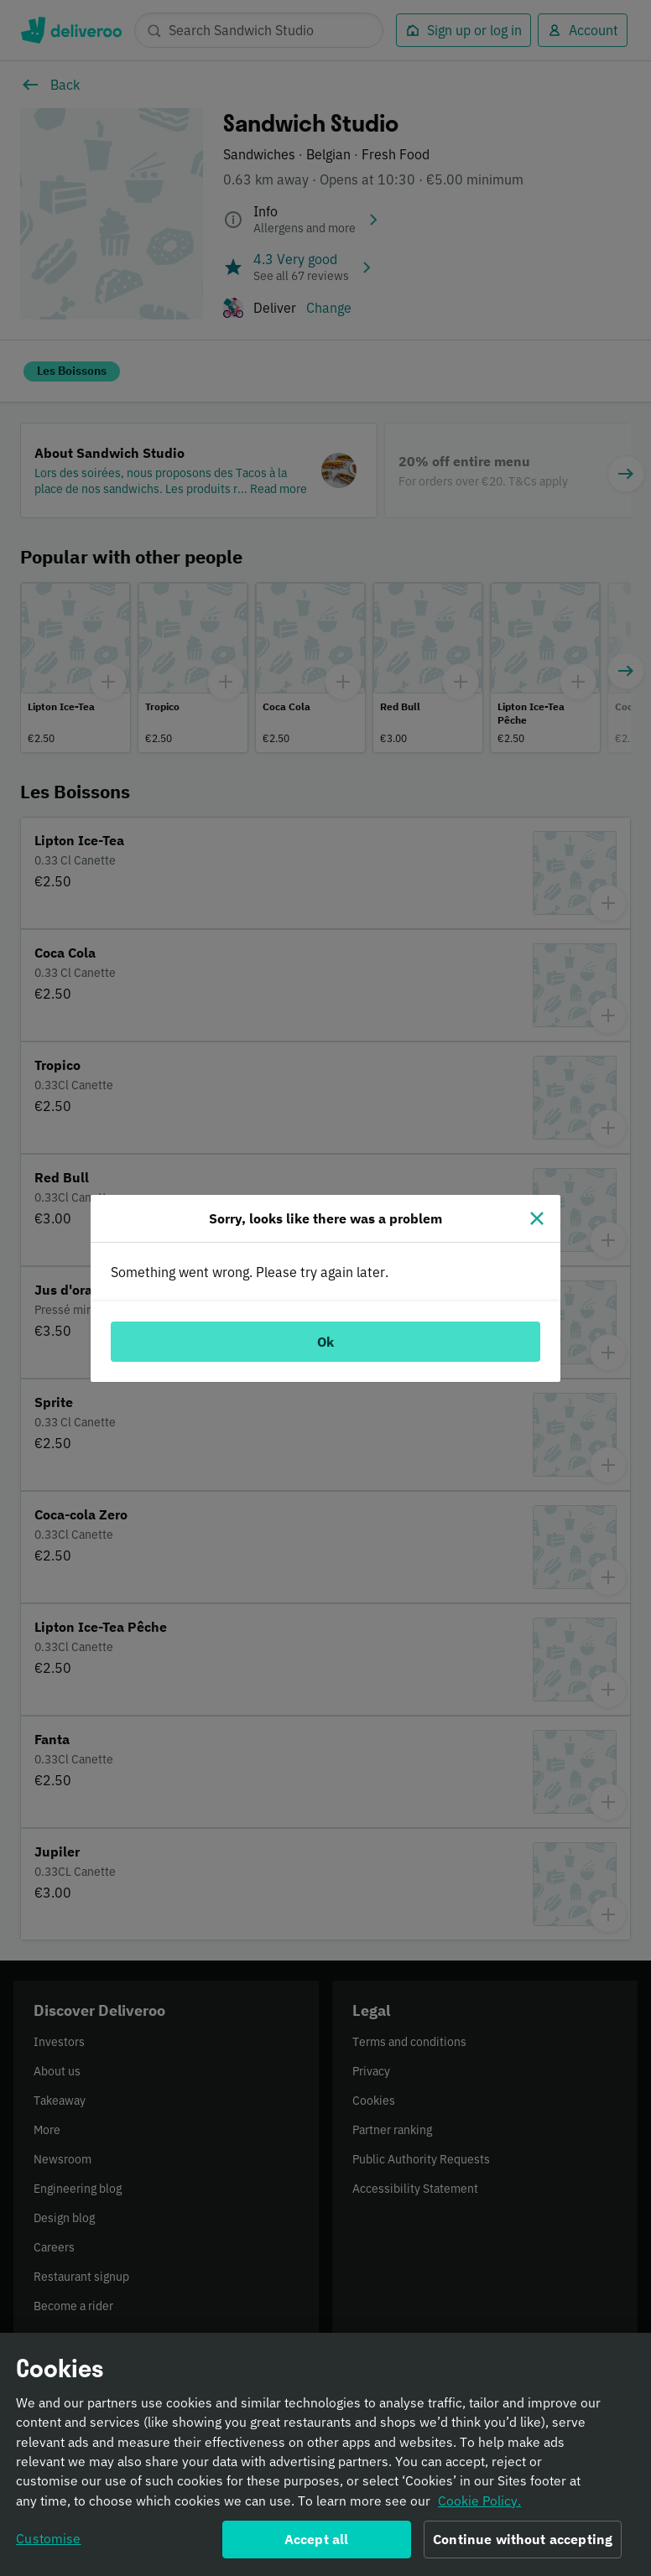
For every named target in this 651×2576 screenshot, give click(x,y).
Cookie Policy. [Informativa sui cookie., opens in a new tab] (479, 2506)
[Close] (537, 1218)
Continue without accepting (522, 2545)
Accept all (316, 2545)
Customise (48, 2544)
